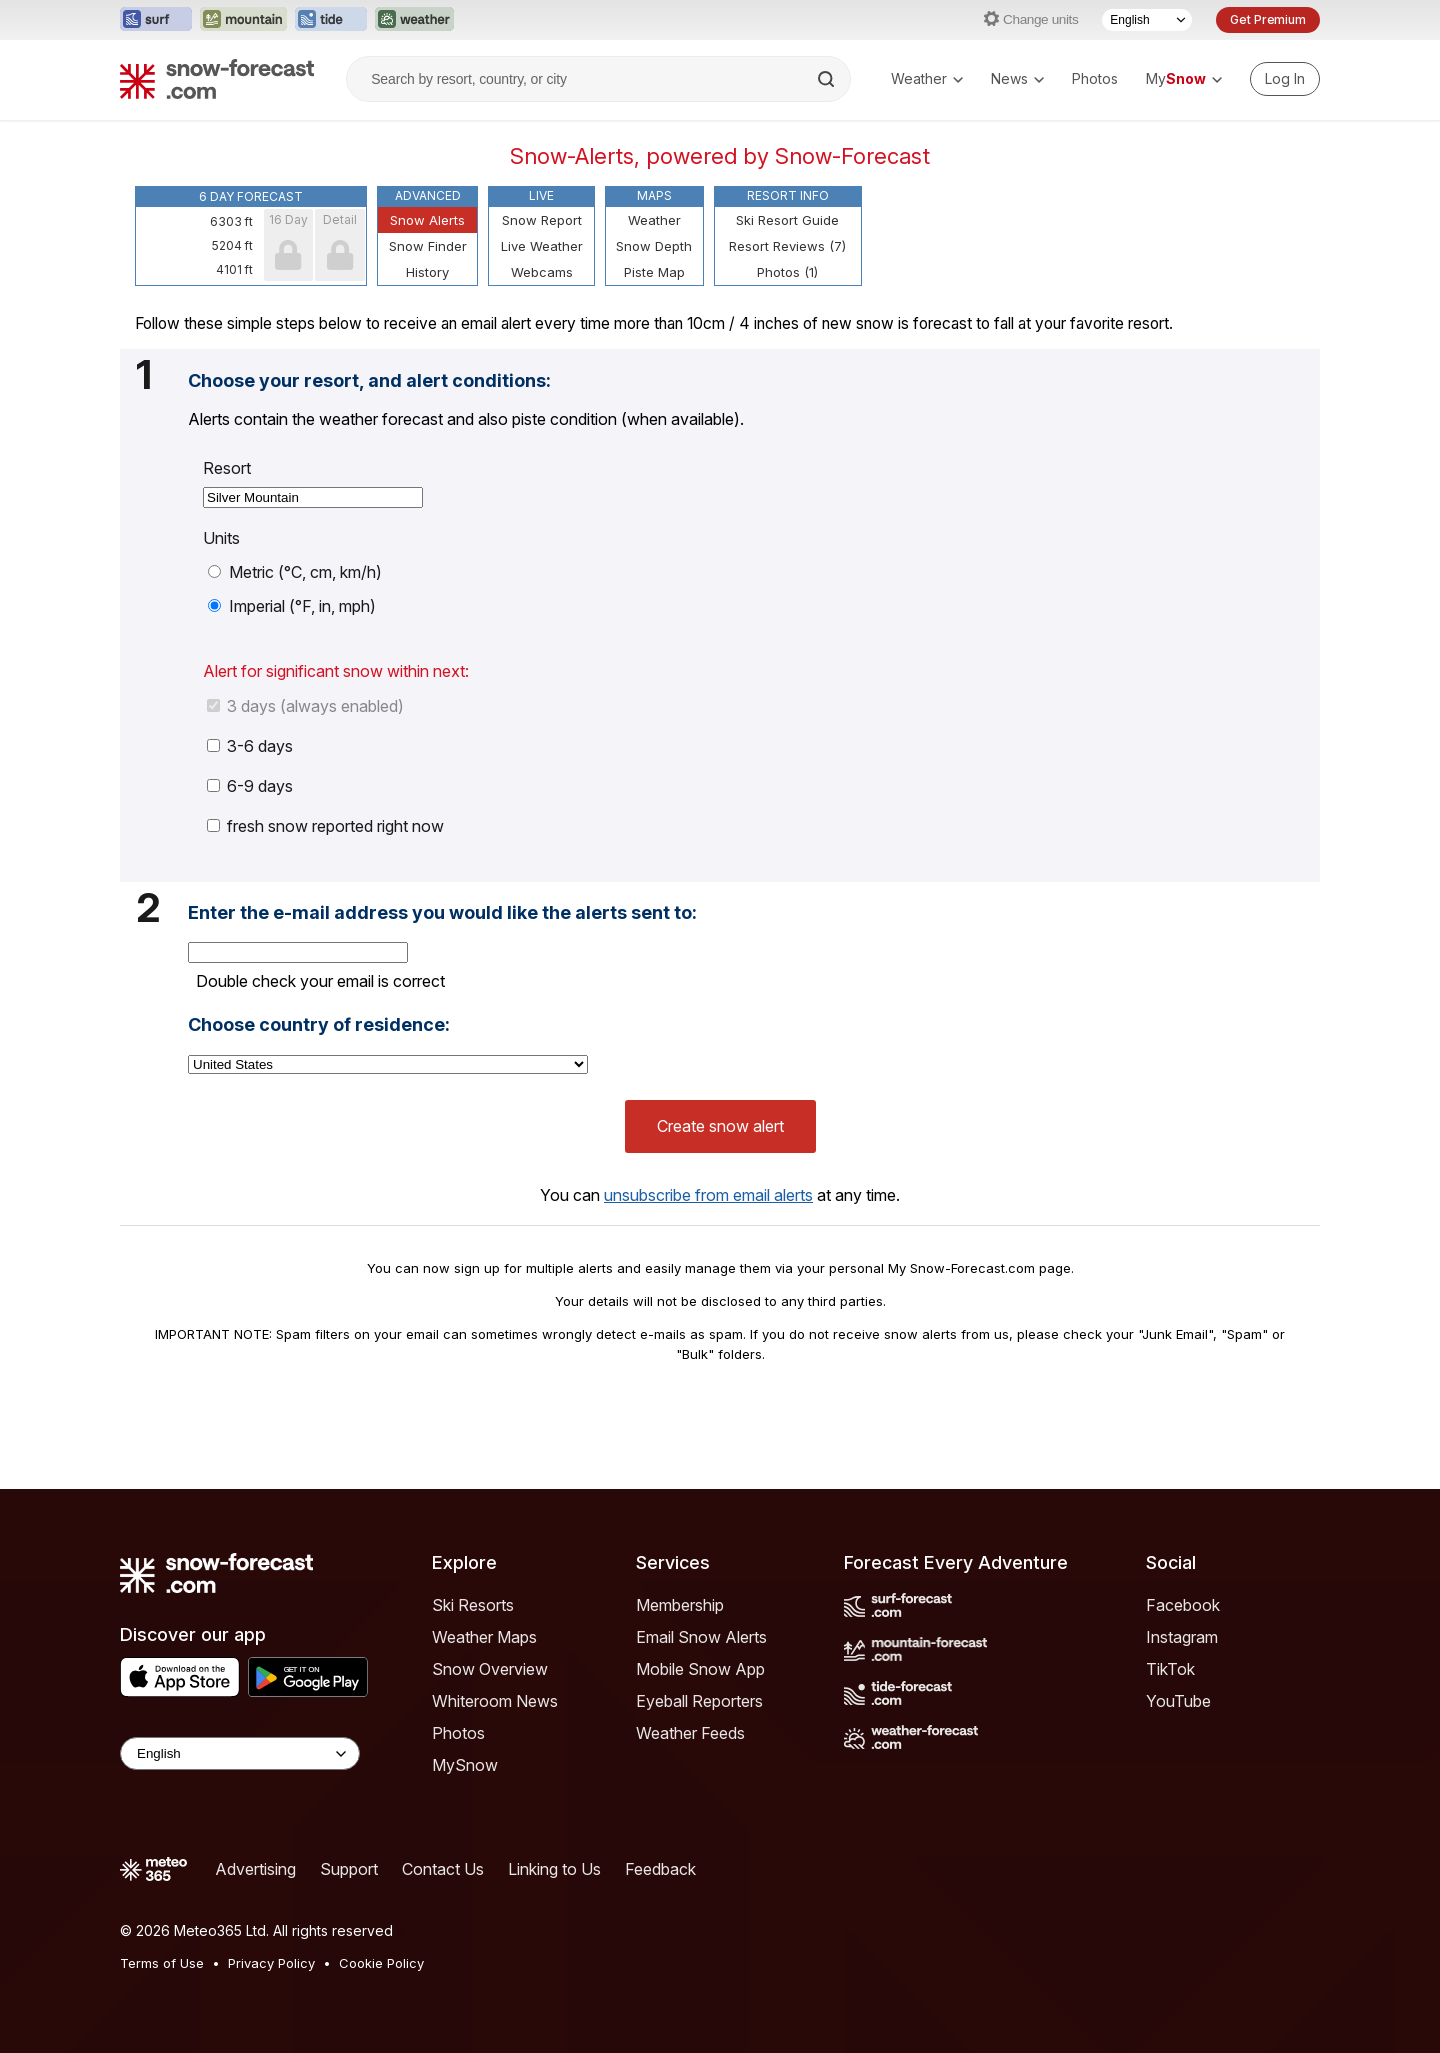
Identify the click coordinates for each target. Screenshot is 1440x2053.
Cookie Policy (381, 1963)
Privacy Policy (271, 1963)
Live (541, 195)
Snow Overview (490, 1669)
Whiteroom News (495, 1701)
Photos (1095, 78)
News (1017, 78)
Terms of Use (162, 1963)
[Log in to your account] (1285, 79)
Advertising (255, 1869)
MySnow (465, 1765)
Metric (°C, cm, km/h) (295, 572)
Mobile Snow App (700, 1669)
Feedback (660, 1869)
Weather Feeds (690, 1733)
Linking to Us (554, 1869)
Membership (680, 1605)
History (427, 272)
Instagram (1182, 1637)
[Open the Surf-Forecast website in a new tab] (156, 20)
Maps (654, 195)
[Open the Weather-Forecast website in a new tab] (414, 20)
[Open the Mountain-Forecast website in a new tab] (243, 20)
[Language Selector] (1147, 20)
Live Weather (542, 246)
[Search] (828, 79)
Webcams (542, 272)
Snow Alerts (427, 220)
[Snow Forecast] (217, 79)
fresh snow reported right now (325, 826)
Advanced (428, 195)
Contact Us (443, 1869)
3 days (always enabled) (305, 706)
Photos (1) (787, 272)
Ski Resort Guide (787, 220)
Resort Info (788, 195)
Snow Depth (654, 246)
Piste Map (654, 272)
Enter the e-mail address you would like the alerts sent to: (442, 913)
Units (221, 538)
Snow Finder (428, 246)
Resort (227, 468)
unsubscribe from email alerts (708, 1195)
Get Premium (1268, 19)
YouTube (1178, 1701)
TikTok (1170, 1669)
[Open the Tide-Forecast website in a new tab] (331, 20)
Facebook (1183, 1605)
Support (349, 1869)
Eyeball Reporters (699, 1701)
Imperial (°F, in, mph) (292, 606)
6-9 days (250, 786)
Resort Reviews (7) (787, 246)
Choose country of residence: (319, 1025)
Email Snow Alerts (701, 1637)
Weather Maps (484, 1637)
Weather (927, 78)
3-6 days (250, 746)
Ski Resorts (473, 1605)
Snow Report (542, 220)
